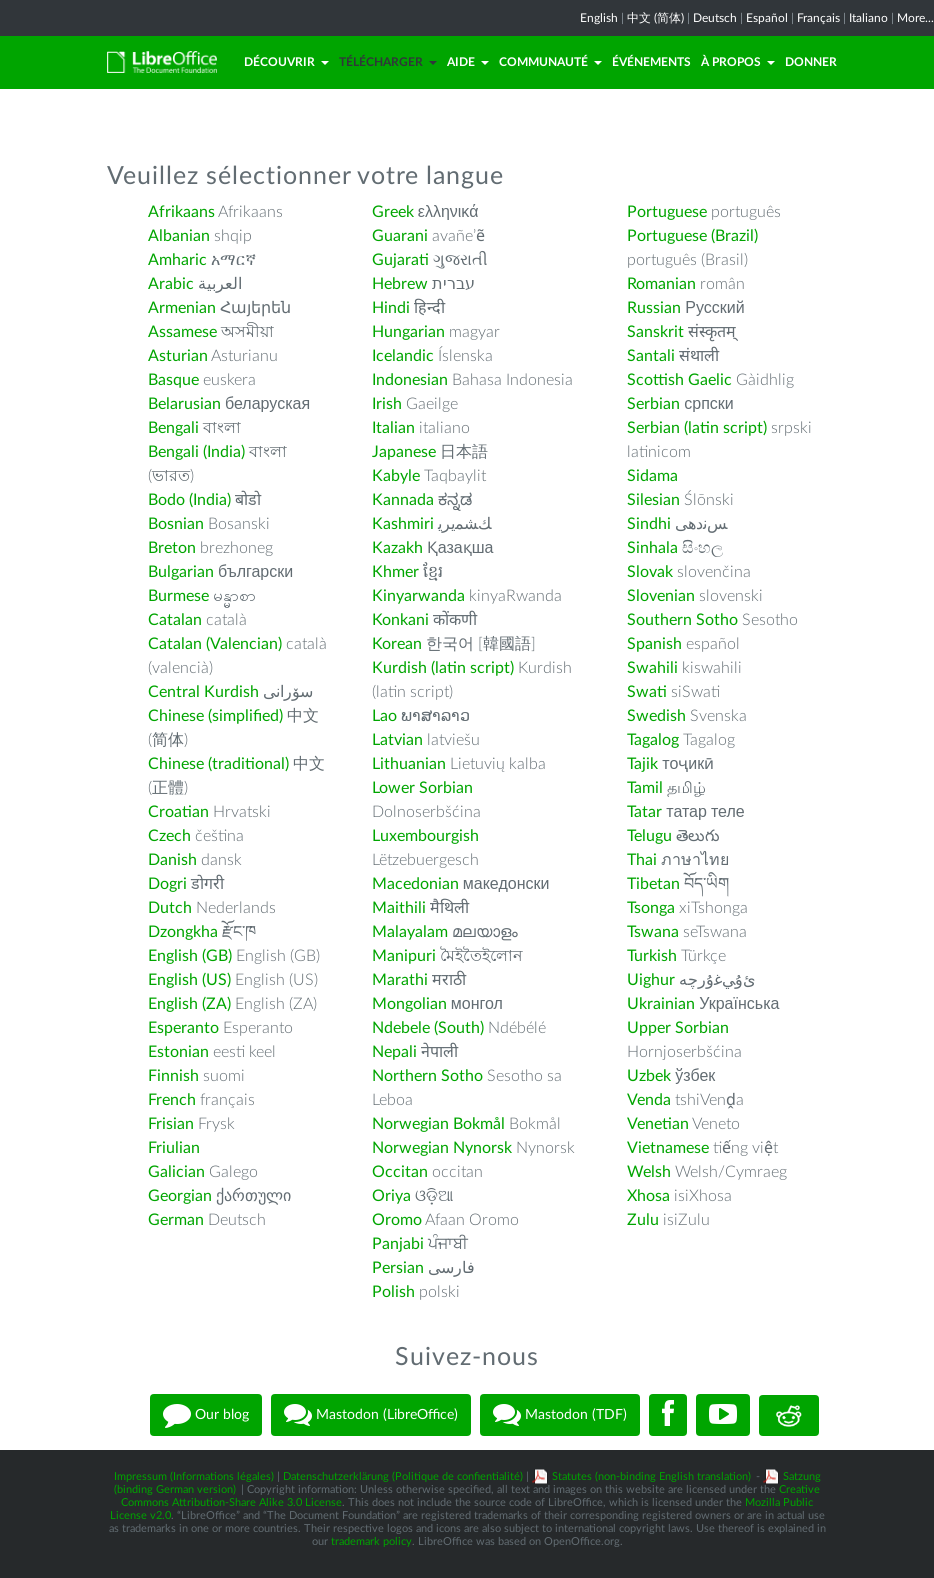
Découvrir (286, 62)
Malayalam (410, 932)
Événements (651, 62)
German (176, 1220)
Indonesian (410, 380)
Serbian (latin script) (697, 428)
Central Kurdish (203, 692)
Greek (393, 212)
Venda (649, 1100)
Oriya (391, 1196)
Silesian (653, 500)
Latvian (397, 740)
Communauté (550, 62)
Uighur (651, 980)
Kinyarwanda (418, 596)
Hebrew (400, 284)
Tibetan (653, 884)
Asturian (178, 356)
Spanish (654, 644)
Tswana (653, 932)
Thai (642, 860)
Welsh (649, 1172)
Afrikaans (181, 212)
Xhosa (648, 1196)
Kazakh (397, 548)
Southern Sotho (682, 620)
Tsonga (651, 908)
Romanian (661, 284)
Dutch (170, 908)
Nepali (394, 1052)
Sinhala (652, 548)
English (599, 18)
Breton (172, 548)
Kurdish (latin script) (443, 668)
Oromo (397, 1220)
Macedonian (415, 884)
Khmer (395, 572)
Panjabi (398, 1244)
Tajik (642, 764)
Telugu (649, 836)
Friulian (174, 1148)
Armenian (182, 308)
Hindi (391, 308)
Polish (393, 1292)
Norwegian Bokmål (438, 1124)
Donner (811, 62)
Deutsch (715, 18)
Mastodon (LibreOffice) (371, 1415)
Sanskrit (655, 332)
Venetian (658, 1124)
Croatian (178, 812)
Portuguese (667, 212)
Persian (398, 1268)
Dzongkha (183, 932)
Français (818, 18)
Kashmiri (403, 524)
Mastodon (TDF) (560, 1415)
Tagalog (653, 740)
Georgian (180, 1196)
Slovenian (661, 596)
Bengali (173, 428)
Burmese (178, 596)
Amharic (177, 260)
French (172, 1100)
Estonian (178, 1052)
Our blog (206, 1415)
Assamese (182, 332)
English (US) (189, 980)
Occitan (400, 1172)
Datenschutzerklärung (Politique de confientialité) (403, 1476)
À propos (738, 62)
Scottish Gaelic (679, 380)
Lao (384, 716)
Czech (169, 836)
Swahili (654, 668)
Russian (654, 308)
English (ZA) (189, 1004)
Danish (172, 860)
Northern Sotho (427, 1076)
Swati (647, 692)
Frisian (171, 1124)
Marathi (400, 980)
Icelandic (403, 356)
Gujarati (400, 260)
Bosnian (176, 524)
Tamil (645, 788)
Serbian (653, 404)
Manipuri (404, 956)
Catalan (175, 620)
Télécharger (388, 62)
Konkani (400, 620)
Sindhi (649, 524)
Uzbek (649, 1076)
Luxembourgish (425, 836)
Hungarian (408, 332)
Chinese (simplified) (215, 716)
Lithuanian (409, 764)
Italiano (868, 18)
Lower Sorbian (422, 788)
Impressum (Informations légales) (194, 1476)
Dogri (167, 884)
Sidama (652, 476)
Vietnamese (668, 1148)
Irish (387, 404)
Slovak (650, 572)
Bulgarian (181, 572)
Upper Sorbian (678, 1028)
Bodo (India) (189, 500)
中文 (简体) (655, 18)
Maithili (399, 908)
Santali (651, 356)
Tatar (644, 812)
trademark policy (371, 1541)
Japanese (404, 452)
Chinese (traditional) (218, 764)
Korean (397, 644)
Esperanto (183, 1028)
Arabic (171, 284)
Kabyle (396, 476)
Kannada (403, 500)
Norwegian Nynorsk (442, 1148)
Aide (468, 62)
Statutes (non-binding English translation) (651, 1476)
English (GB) (190, 956)
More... (915, 18)
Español (767, 18)
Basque (173, 380)
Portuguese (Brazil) (692, 236)
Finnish (173, 1076)
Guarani (400, 236)
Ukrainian (661, 1004)
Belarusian (184, 404)
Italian (393, 428)
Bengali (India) (196, 452)
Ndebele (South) (428, 1028)
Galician (176, 1172)
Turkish (652, 956)
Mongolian (409, 1004)
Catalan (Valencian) (215, 644)
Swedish (656, 716)
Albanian (179, 236)
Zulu (643, 1220)
